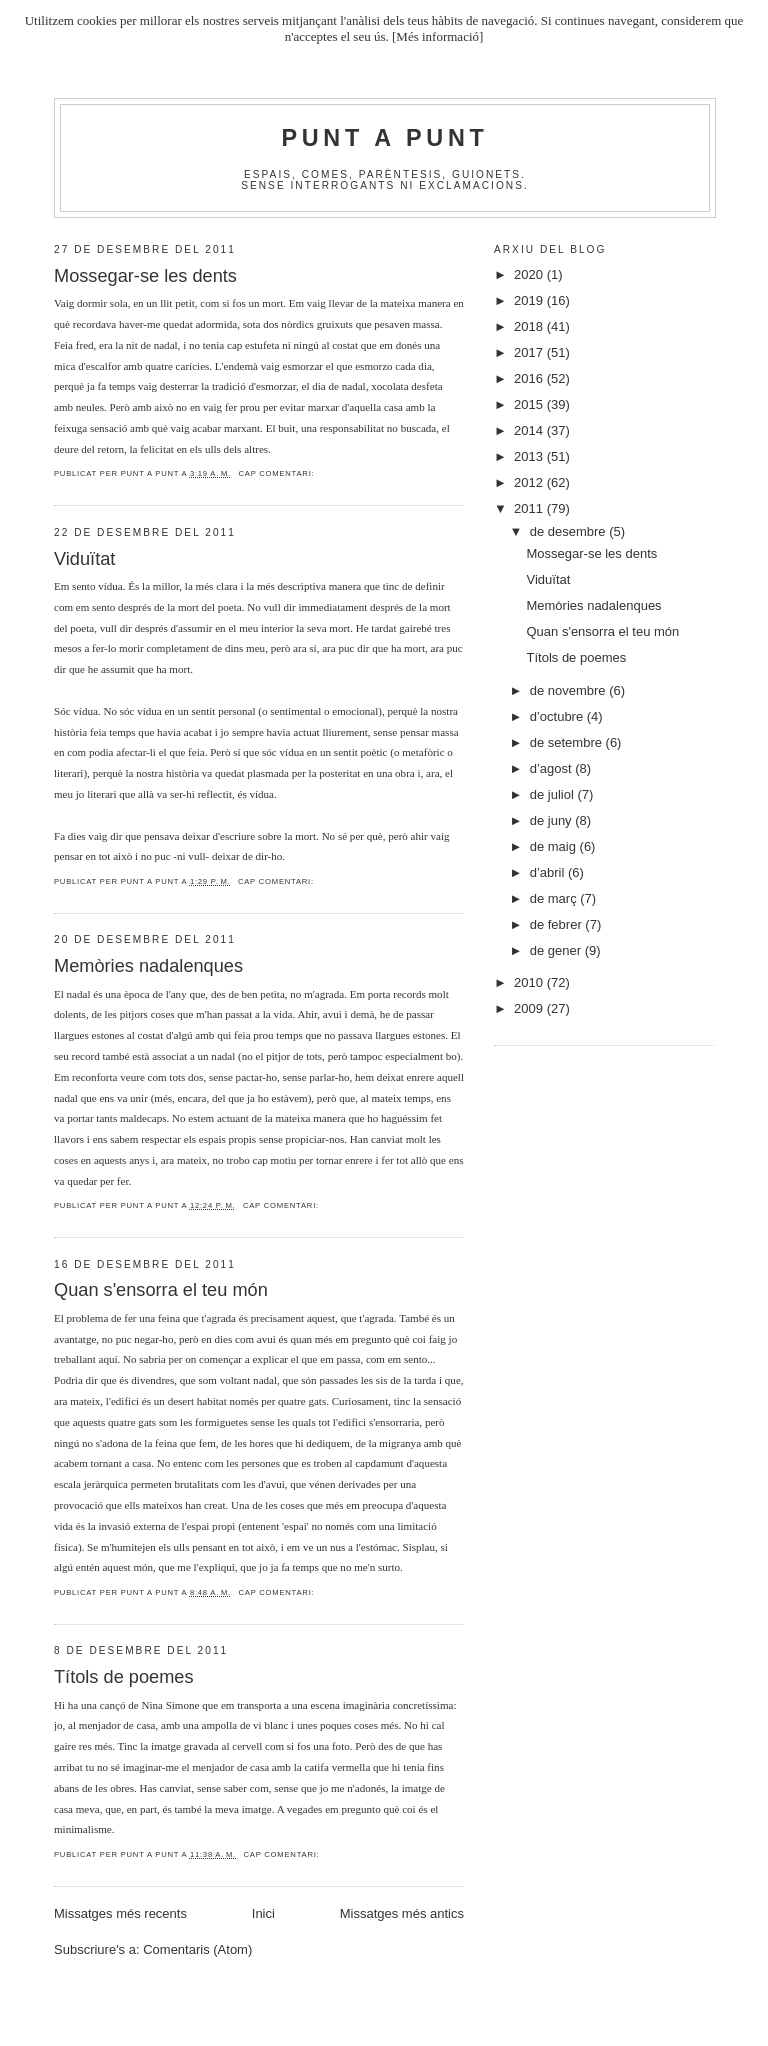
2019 (530, 300)
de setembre (568, 742)
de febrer (558, 924)
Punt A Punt (385, 138)
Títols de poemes (124, 1677)
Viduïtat (84, 559)
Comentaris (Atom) (197, 1949)
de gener (557, 950)
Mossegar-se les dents (145, 276)
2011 (530, 508)
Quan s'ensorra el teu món (161, 1290)
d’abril (549, 872)
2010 (530, 982)
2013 (530, 456)
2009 (530, 1008)
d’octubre (558, 716)
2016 (530, 378)
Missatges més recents (120, 1913)
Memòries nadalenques (148, 966)
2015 (530, 404)
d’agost (553, 768)
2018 (530, 326)
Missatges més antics (402, 1913)
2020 (530, 274)
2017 (530, 352)
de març (555, 898)
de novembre (570, 690)
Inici (263, 1913)
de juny (553, 820)
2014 (530, 430)
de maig (555, 846)
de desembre (570, 531)
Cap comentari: (276, 473)
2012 (530, 482)
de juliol (554, 794)
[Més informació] (437, 36)
